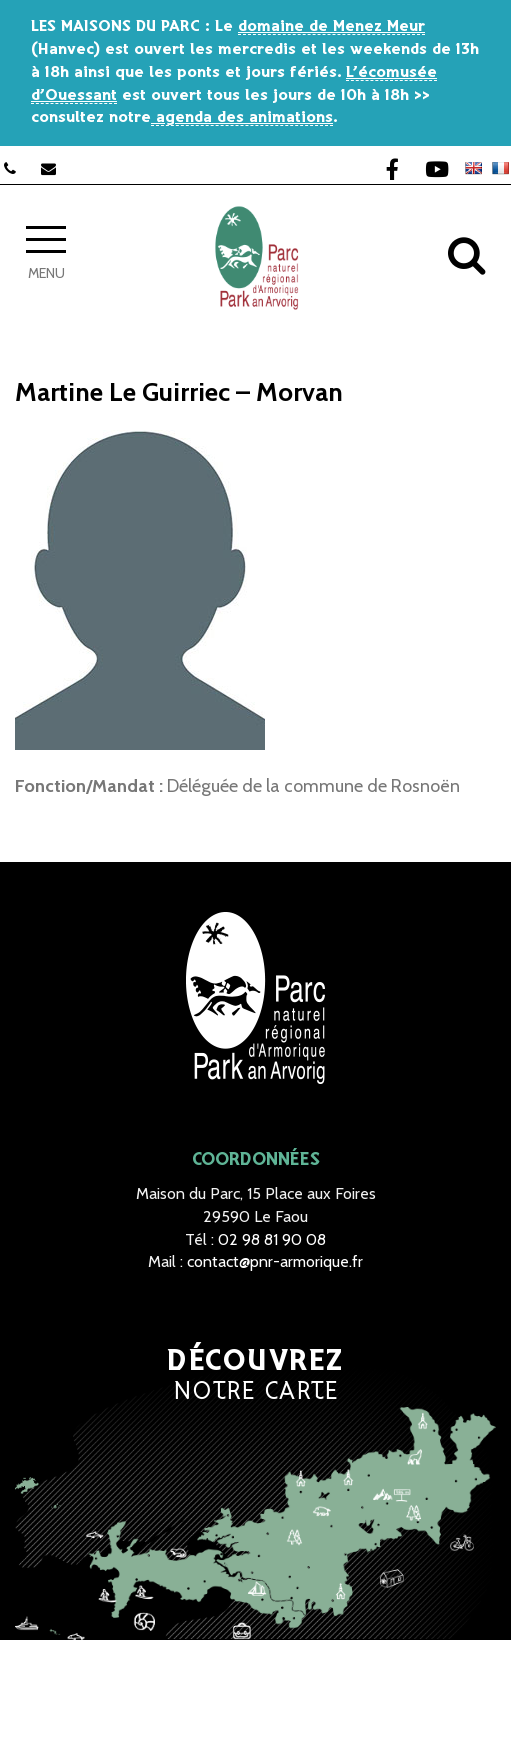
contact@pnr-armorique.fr (275, 1261)
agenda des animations (242, 117)
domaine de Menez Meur (331, 26)
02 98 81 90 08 (272, 1239)
